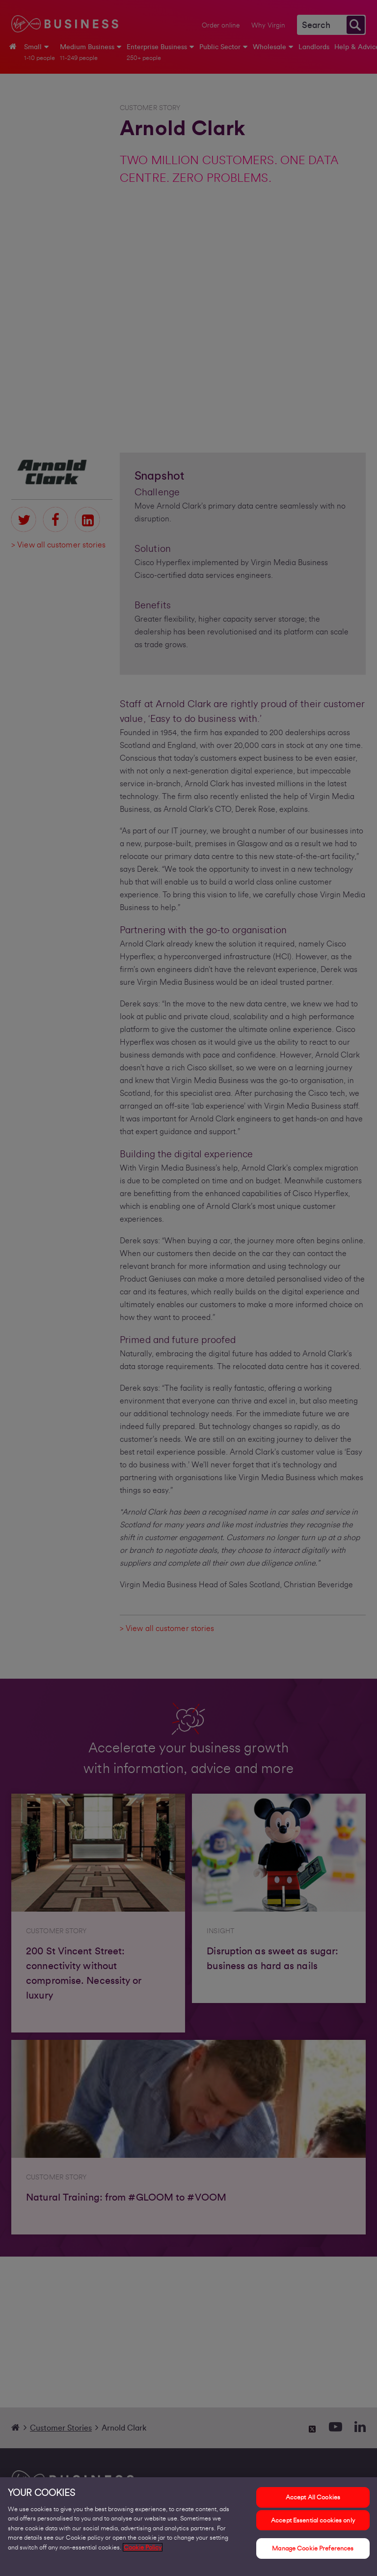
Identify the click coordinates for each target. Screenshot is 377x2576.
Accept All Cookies (313, 2502)
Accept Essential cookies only (313, 2524)
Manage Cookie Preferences (312, 2553)
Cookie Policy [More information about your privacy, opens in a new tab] (143, 2552)
